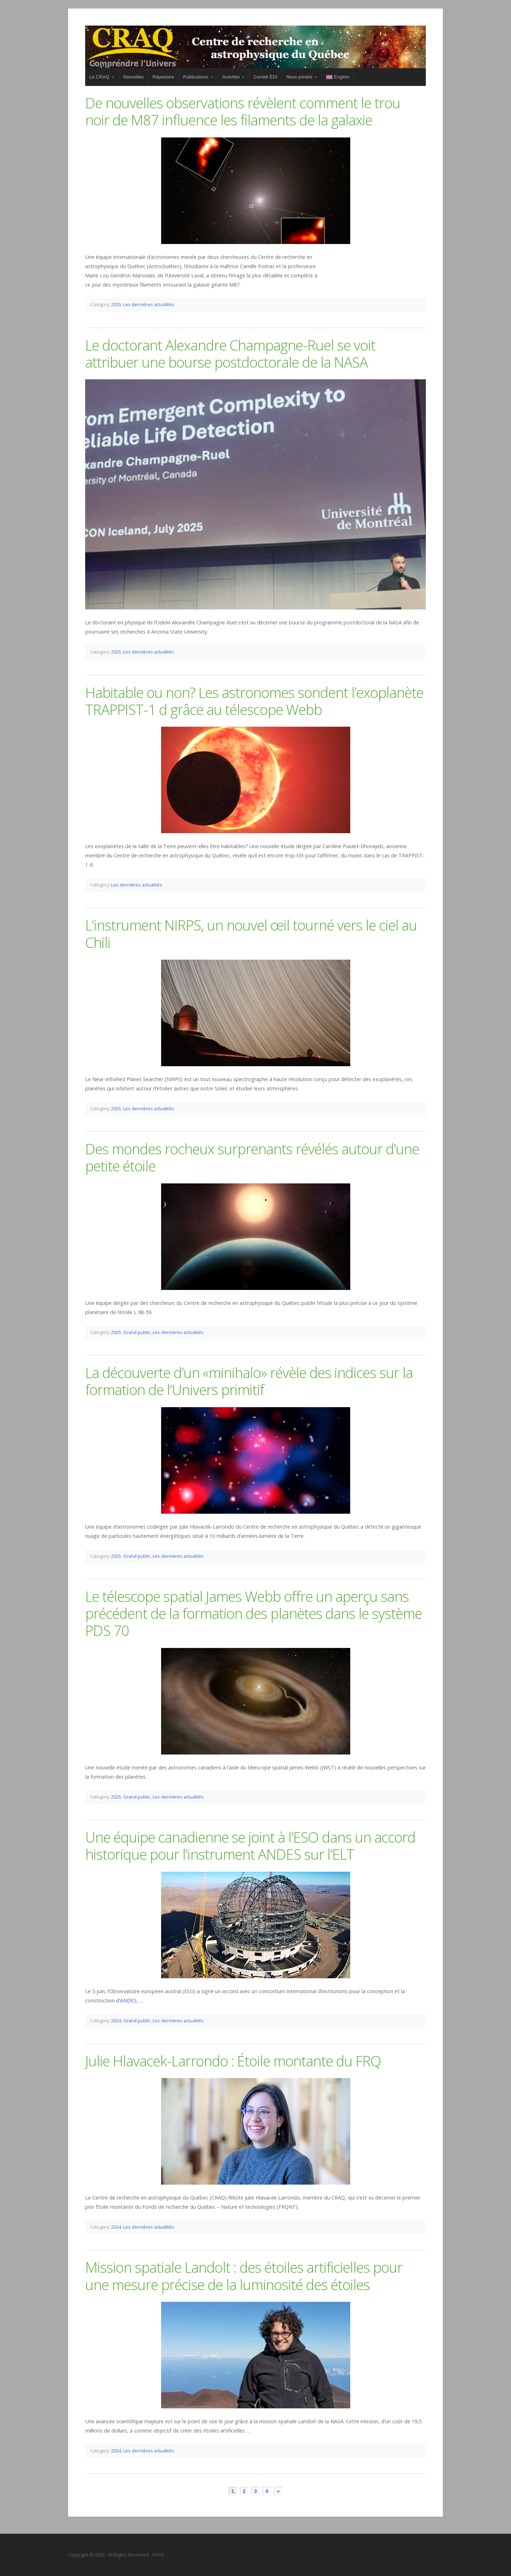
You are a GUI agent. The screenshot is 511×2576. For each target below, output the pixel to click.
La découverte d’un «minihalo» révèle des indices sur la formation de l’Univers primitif (249, 1381)
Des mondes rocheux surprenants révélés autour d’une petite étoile (252, 1157)
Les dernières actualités (148, 304)
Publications (195, 77)
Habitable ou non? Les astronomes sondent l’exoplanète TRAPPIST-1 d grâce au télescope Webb (254, 701)
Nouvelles (133, 77)
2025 (116, 304)
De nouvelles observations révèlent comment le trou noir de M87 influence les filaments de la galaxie (242, 111)
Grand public (136, 1332)
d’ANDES (126, 2000)
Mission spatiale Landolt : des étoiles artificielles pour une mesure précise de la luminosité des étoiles (243, 2275)
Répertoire (163, 77)
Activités (231, 77)
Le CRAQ (99, 77)
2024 (116, 2020)
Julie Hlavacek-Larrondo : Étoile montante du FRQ (233, 2061)
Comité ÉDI (265, 77)
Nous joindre (299, 77)
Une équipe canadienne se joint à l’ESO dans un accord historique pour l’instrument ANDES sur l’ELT (250, 1845)
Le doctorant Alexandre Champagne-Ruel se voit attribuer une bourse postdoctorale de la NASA (230, 353)
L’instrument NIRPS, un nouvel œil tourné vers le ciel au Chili (251, 933)
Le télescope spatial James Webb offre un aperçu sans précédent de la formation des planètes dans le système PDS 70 (253, 1613)
